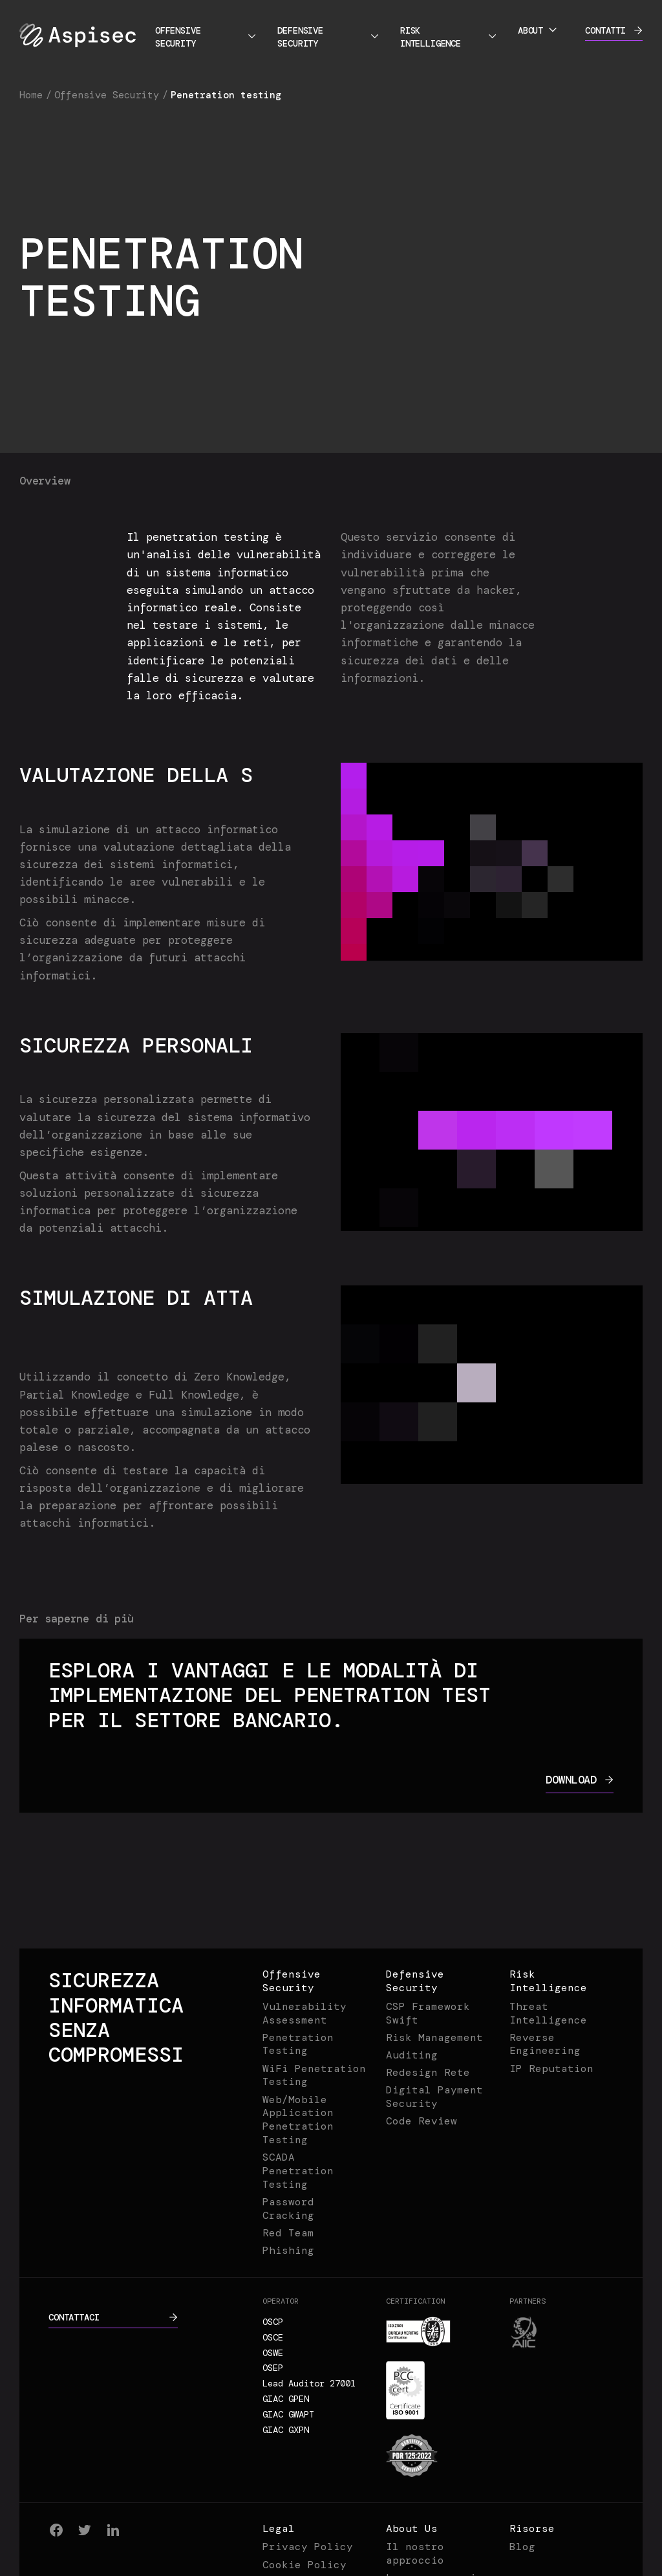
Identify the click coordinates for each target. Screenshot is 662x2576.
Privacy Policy (307, 2546)
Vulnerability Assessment (304, 2013)
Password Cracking (288, 2208)
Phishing (288, 2250)
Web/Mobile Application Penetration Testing (298, 2119)
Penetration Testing (298, 2044)
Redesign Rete (428, 2072)
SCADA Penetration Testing (298, 2170)
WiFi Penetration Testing (314, 2075)
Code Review (421, 2121)
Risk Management (434, 2037)
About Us (412, 2528)
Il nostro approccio (415, 2553)
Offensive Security (206, 37)
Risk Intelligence (449, 37)
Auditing (412, 2055)
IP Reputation (551, 2068)
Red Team (288, 2233)
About (538, 30)
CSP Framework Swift (428, 2013)
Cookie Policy (304, 2564)
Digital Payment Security (434, 2096)
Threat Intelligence (548, 2013)
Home (31, 95)
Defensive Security (328, 37)
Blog (522, 2546)
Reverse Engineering (545, 2044)
